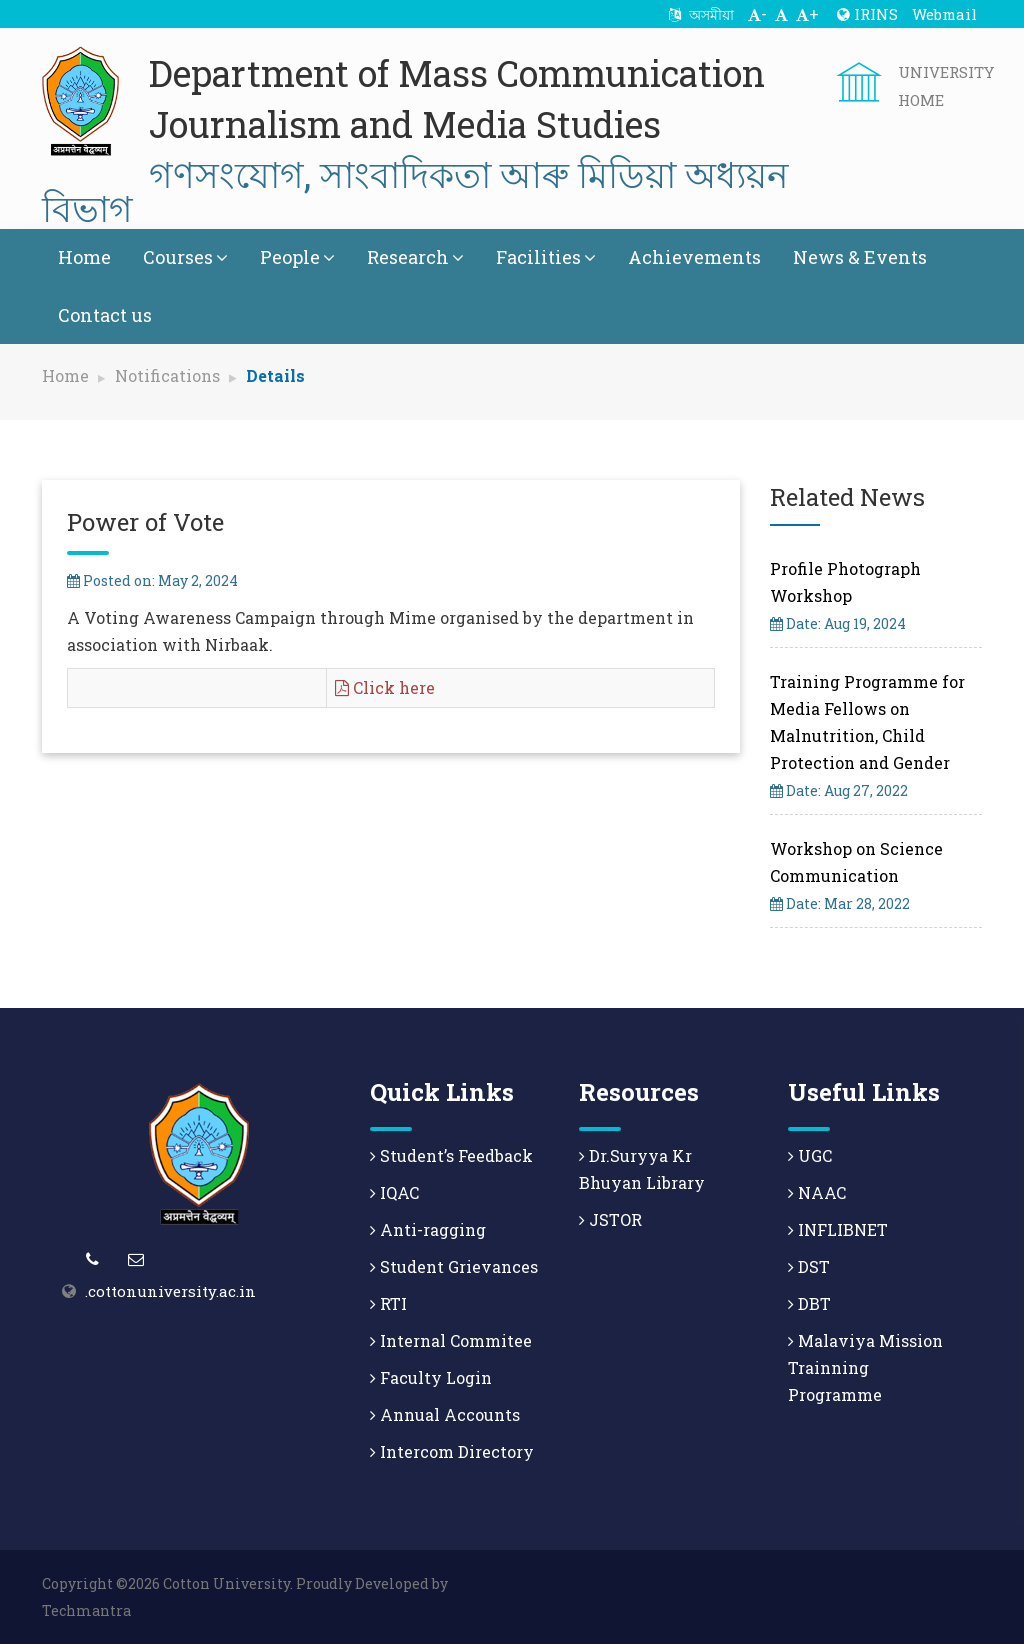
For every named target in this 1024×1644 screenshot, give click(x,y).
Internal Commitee (451, 1340)
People (297, 257)
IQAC (394, 1192)
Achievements (694, 257)
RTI (388, 1303)
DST (809, 1266)
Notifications (167, 375)
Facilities (546, 257)
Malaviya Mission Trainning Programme (865, 1367)
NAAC (817, 1192)
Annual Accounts (445, 1414)
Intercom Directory (452, 1451)
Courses (185, 257)
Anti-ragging (428, 1229)
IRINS (867, 14)
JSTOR (610, 1219)
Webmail (944, 14)
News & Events (860, 257)
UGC (810, 1155)
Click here (385, 687)
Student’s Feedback (451, 1155)
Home (84, 257)
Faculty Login (431, 1377)
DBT (809, 1303)
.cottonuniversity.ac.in (170, 1291)
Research (415, 257)
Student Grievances (454, 1266)
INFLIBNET (838, 1229)
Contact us (105, 315)
